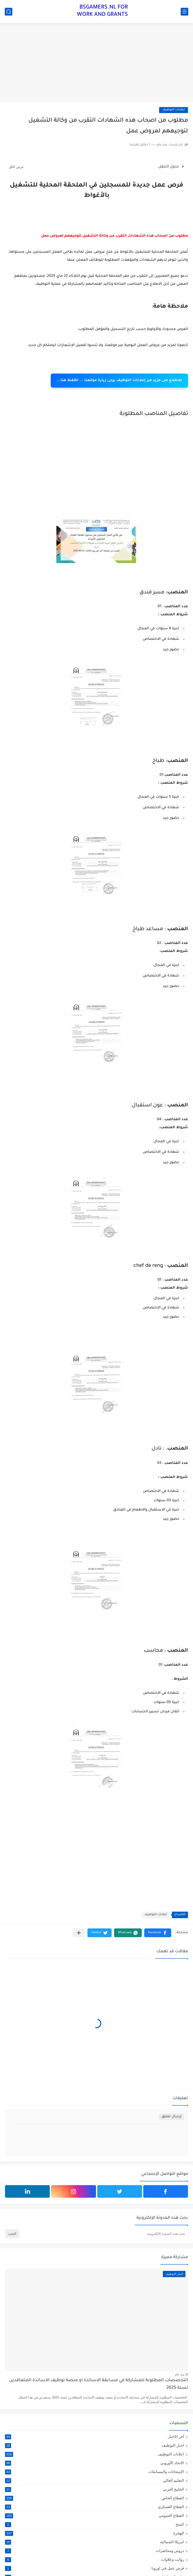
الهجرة (94, 2533)
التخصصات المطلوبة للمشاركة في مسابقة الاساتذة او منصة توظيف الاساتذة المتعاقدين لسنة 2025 (98, 2384)
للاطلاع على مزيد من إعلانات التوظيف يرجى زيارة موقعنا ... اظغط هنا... (119, 381)
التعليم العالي (94, 2480)
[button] (157, 1932)
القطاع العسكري (94, 2507)
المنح (94, 2524)
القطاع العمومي (94, 2515)
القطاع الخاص (94, 2498)
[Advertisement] (96, 63)
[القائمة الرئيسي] (184, 12)
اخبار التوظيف (94, 2445)
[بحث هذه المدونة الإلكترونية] (104, 2233)
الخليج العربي (94, 2489)
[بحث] (8, 12)
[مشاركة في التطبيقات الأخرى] (79, 1932)
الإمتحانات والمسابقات (94, 2471)
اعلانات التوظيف (173, 110)
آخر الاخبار (94, 2436)
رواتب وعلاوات (94, 2559)
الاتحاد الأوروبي (94, 2463)
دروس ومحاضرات (94, 2550)
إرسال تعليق (171, 2116)
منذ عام (179, 2374)
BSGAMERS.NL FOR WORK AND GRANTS (102, 11)
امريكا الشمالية (94, 2542)
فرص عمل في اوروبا (94, 2568)
